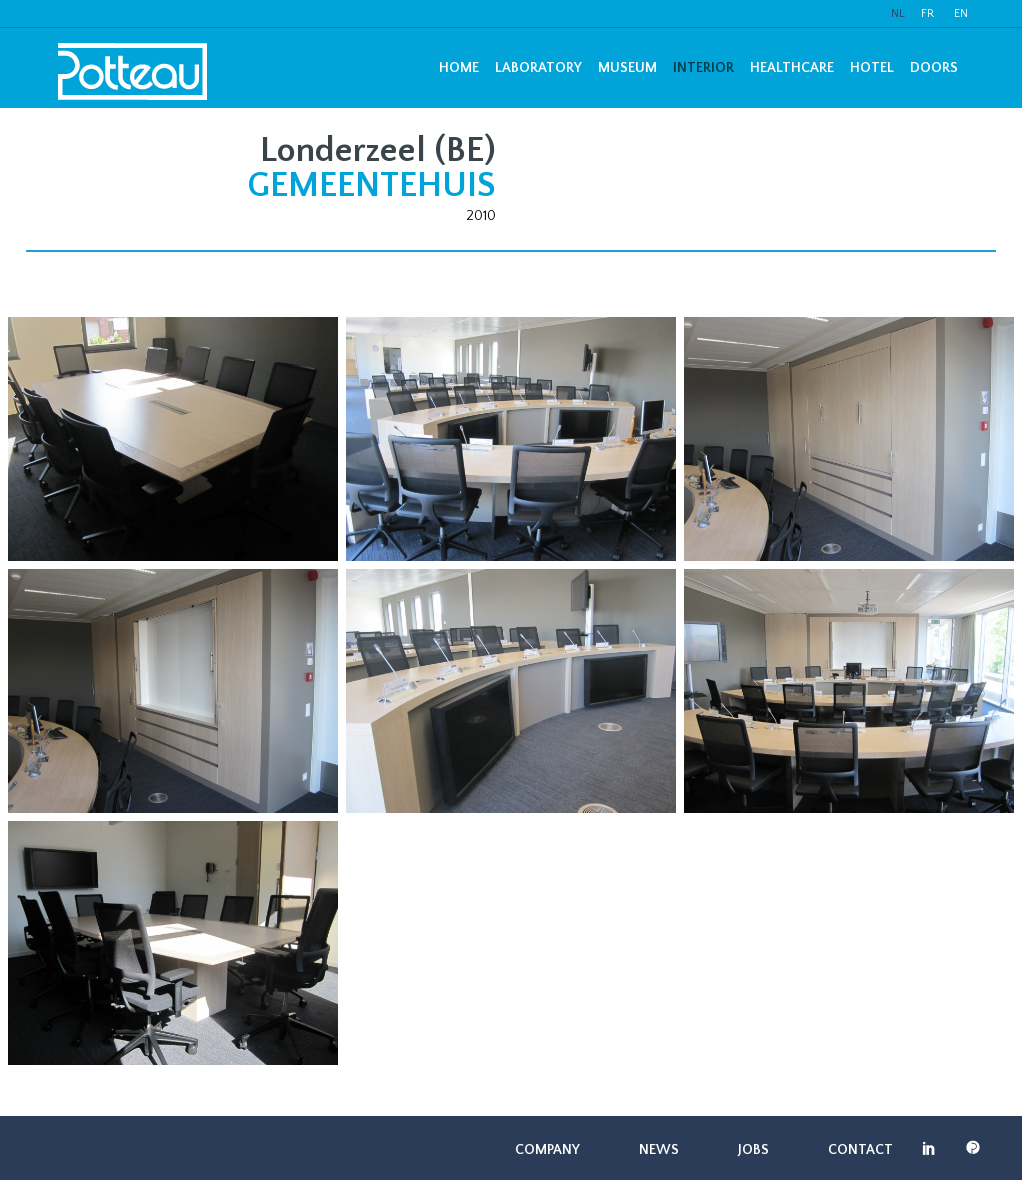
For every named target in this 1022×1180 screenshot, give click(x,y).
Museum (627, 68)
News (659, 1150)
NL (898, 13)
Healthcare (792, 68)
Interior (703, 68)
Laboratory (538, 68)
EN (961, 13)
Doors (934, 68)
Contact (860, 1150)
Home (459, 68)
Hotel (872, 68)
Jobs (753, 1150)
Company (547, 1150)
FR (927, 13)
